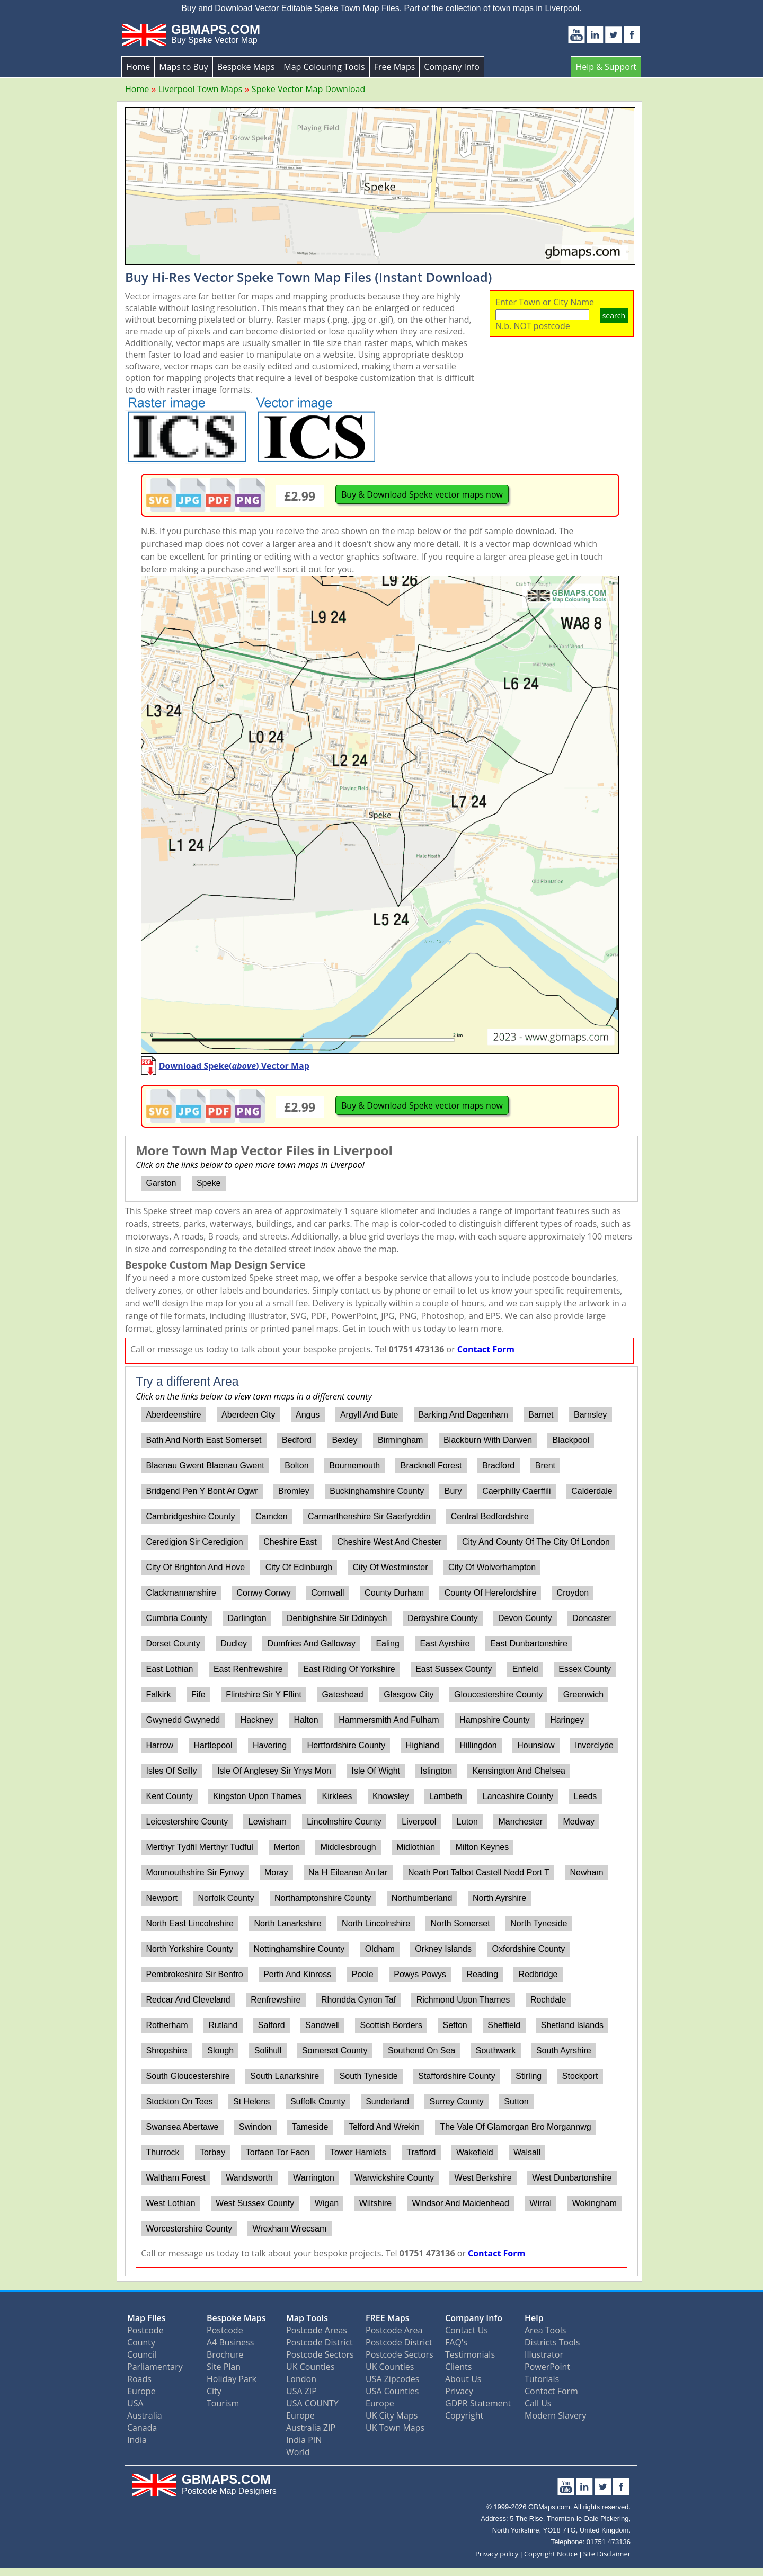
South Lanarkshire (284, 2076)
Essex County (584, 1669)
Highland (422, 1745)
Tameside (310, 2126)
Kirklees (337, 1796)
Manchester (520, 1821)
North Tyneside (538, 1923)
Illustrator (544, 2354)
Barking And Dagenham (463, 1414)
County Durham (394, 1592)
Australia (144, 2415)
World (298, 2452)
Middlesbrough (348, 1847)
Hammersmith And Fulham (389, 1719)
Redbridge (538, 1974)
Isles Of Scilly (171, 1770)
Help (534, 2318)
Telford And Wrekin (384, 2126)
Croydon (573, 1592)
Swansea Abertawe (182, 2126)
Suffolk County (317, 2101)
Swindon (255, 2126)
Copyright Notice (551, 2554)
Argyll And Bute (369, 1414)
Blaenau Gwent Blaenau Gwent (205, 1465)
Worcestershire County (189, 2228)
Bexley (344, 1440)
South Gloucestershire (187, 2076)
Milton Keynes (482, 1847)
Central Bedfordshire (490, 1516)
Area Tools (545, 2330)
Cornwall (327, 1592)
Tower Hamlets (358, 2152)
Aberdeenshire (173, 1414)
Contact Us (466, 2330)
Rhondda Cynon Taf (358, 1999)
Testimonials (470, 2354)
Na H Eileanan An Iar (347, 1872)
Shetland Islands (572, 2025)
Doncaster (591, 1618)
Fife (198, 1694)
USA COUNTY (312, 2403)
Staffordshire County (456, 2076)
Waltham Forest (175, 2177)
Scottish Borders (391, 2025)
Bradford (498, 1465)
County (141, 2342)
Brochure (225, 2354)
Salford (271, 2025)
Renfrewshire (275, 1999)
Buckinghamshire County (377, 1490)
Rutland (222, 2025)
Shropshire (166, 2050)
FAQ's (456, 2342)
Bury (453, 1490)
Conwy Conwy (264, 1592)
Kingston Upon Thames (257, 1796)
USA (135, 2403)
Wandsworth (249, 2177)
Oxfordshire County (528, 1948)
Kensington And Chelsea (519, 1770)
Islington (437, 1770)
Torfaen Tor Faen (278, 2152)
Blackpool (571, 1440)
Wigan (327, 2203)
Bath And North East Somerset (203, 1440)
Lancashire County (518, 1796)
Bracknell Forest (431, 1465)
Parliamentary (155, 2366)
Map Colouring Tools (324, 67)
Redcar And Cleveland (188, 1999)
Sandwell (322, 2025)
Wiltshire (375, 2203)
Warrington (313, 2177)
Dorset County (173, 1643)
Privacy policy (496, 2554)
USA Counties (392, 2391)
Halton (306, 1719)
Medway (579, 1821)
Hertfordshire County (346, 1745)
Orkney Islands (443, 1948)
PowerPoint (547, 2366)
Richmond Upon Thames (463, 1999)
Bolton (296, 1465)
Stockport (580, 2076)
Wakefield (474, 2152)
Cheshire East (290, 1541)
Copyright (464, 2415)
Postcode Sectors (320, 2354)
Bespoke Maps (246, 67)
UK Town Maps (395, 2427)
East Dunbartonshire (528, 1643)
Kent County (169, 1796)
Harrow (159, 1745)
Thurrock (162, 2152)
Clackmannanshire (181, 1592)
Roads (139, 2379)
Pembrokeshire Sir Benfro (194, 1974)
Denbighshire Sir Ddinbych (337, 1618)
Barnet (540, 1414)
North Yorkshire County (189, 1948)
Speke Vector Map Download (308, 89)
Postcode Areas (316, 2330)
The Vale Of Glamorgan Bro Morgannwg (515, 2126)
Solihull (268, 2050)
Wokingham (594, 2203)
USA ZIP (301, 2391)
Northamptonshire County (322, 1897)
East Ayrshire (444, 1643)
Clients (458, 2366)
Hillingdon (477, 1745)
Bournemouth (354, 1465)
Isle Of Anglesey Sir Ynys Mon (274, 1770)
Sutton (516, 2101)
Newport (162, 1897)
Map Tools (307, 2318)
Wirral (540, 2203)
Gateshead (342, 1694)
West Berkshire (483, 2177)
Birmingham (400, 1440)
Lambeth (445, 1796)
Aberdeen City (248, 1414)
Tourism (223, 2403)
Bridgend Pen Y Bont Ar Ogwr (202, 1490)
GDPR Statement (478, 2403)
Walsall (526, 2152)
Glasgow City (408, 1694)
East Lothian (169, 1669)
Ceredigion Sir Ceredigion (194, 1541)
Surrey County (457, 2101)
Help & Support (605, 67)
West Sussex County (255, 2203)
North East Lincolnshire (189, 1923)
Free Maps (394, 67)
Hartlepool (213, 1745)
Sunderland (387, 2101)
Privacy (459, 2391)
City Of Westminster (390, 1567)
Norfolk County (226, 1897)
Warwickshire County (394, 2177)
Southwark (496, 2050)
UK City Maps (392, 2415)
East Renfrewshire (248, 1669)
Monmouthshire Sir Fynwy (195, 1872)
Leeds (585, 1796)
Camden (271, 1516)
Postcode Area (394, 2330)
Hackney (257, 1719)
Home (138, 67)
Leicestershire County (187, 1821)
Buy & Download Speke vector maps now (422, 494)
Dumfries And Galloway (312, 1643)
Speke (208, 1183)
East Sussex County (453, 1669)
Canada (142, 2427)
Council (141, 2354)
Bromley (293, 1490)
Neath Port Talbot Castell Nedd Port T (478, 1872)
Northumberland (422, 1897)
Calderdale (591, 1490)
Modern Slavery (556, 2415)
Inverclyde (594, 1745)
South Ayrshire (563, 2050)
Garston (161, 1183)
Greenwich (583, 1694)
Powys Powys (420, 1974)
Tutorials (542, 2379)
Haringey (567, 1719)
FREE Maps (388, 2318)
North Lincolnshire (376, 1923)
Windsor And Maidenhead (460, 2203)
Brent (545, 1465)
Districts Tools (552, 2342)
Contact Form (485, 1349)
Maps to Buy (183, 67)
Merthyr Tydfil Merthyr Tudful (199, 1847)
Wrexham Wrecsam (289, 2228)
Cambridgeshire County (190, 1516)
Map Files (146, 2318)
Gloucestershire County (498, 1694)
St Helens (251, 2101)
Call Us (538, 2403)
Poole (363, 1974)
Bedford (297, 1440)
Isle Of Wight (375, 1770)
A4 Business (230, 2342)
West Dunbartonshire (571, 2177)
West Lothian (170, 2203)
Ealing (387, 1643)
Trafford (421, 2152)
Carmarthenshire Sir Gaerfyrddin (369, 1516)
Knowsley (390, 1796)
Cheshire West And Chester (389, 1541)
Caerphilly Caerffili (516, 1490)
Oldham (380, 1948)
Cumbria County (176, 1618)
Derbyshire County (442, 1618)
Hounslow (535, 1745)
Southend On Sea (421, 2050)
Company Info (451, 67)
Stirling (529, 2076)
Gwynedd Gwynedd (183, 1719)
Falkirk (158, 1694)
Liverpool (419, 1821)
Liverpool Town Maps (200, 89)
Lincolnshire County (344, 1821)
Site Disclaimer (607, 2554)
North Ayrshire (499, 1897)
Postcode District (319, 2342)
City (214, 2391)
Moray (276, 1872)
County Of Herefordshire (490, 1592)
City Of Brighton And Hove (195, 1567)
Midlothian (415, 1847)
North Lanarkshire (287, 1923)
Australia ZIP (310, 2427)
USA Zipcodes (392, 2379)
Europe (141, 2391)
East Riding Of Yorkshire (349, 1669)
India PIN (304, 2440)
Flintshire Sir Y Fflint (263, 1694)
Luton (467, 1821)
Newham (587, 1872)
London (301, 2379)
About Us (463, 2379)
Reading (482, 1974)
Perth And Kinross (297, 1974)
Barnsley (590, 1414)
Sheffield (503, 2025)
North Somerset (460, 1923)
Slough (220, 2050)
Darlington (247, 1618)
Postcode (145, 2330)
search (613, 316)
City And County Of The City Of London (536, 1541)
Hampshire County (494, 1719)
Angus (308, 1414)
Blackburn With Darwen (487, 1440)
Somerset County (335, 2050)
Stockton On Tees (179, 2101)
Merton (286, 1847)
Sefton (454, 2025)
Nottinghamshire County (299, 1948)
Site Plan (224, 2366)
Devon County (525, 1618)
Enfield (525, 1669)
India (137, 2440)
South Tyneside (369, 2076)
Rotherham (167, 2025)
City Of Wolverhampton (492, 1567)
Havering (270, 1745)
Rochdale (548, 1999)
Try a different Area (187, 1381)
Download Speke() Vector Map (234, 1066)
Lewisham (268, 1821)
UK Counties (310, 2366)
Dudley (233, 1643)
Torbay (212, 2152)
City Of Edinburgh (298, 1567)
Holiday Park (231, 2379)
